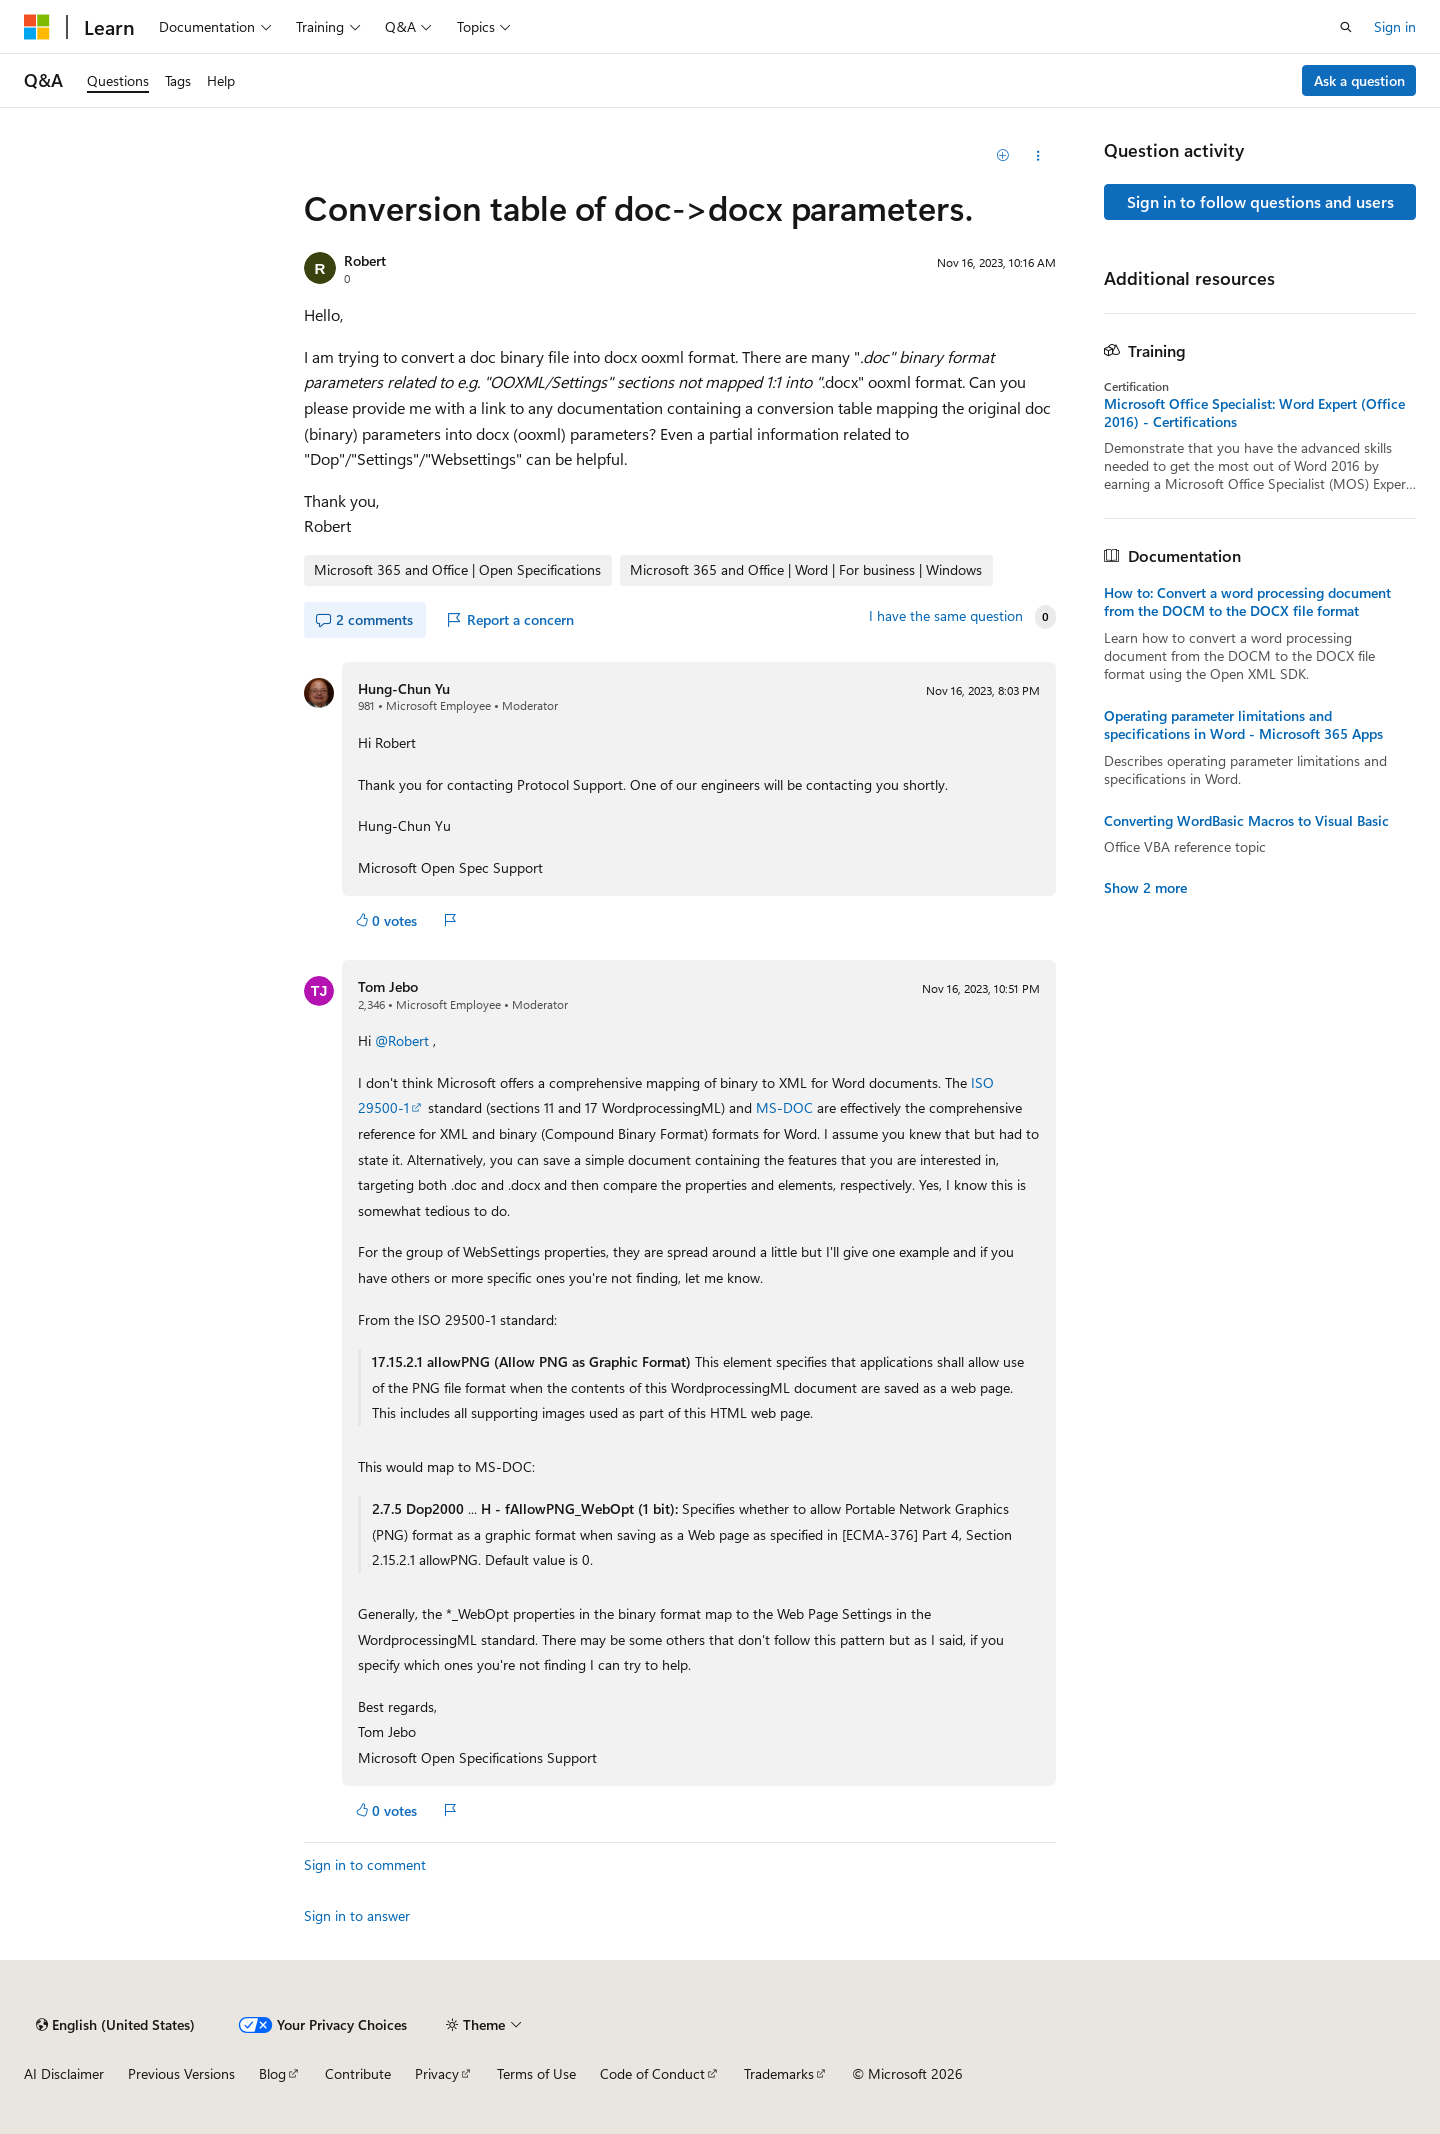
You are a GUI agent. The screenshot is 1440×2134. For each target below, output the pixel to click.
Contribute (358, 2073)
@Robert (404, 1040)
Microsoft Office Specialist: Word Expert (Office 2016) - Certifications (1254, 413)
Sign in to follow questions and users (1260, 201)
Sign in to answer (357, 1915)
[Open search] (1346, 27)
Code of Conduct (652, 2073)
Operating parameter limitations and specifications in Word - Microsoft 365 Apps (1243, 725)
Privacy (437, 2073)
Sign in (1395, 26)
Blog (272, 2073)
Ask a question (1359, 80)
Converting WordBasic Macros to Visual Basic (1246, 821)
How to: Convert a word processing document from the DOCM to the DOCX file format (1247, 602)
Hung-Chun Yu (404, 688)
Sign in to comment (365, 1864)
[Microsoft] (37, 27)
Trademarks (779, 2073)
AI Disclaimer (64, 2073)
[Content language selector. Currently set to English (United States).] (115, 2025)
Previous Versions (181, 2073)
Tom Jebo (388, 986)
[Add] (1003, 156)
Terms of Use (536, 2073)
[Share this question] (1038, 156)
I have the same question (946, 616)
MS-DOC (784, 1107)
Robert (365, 260)
